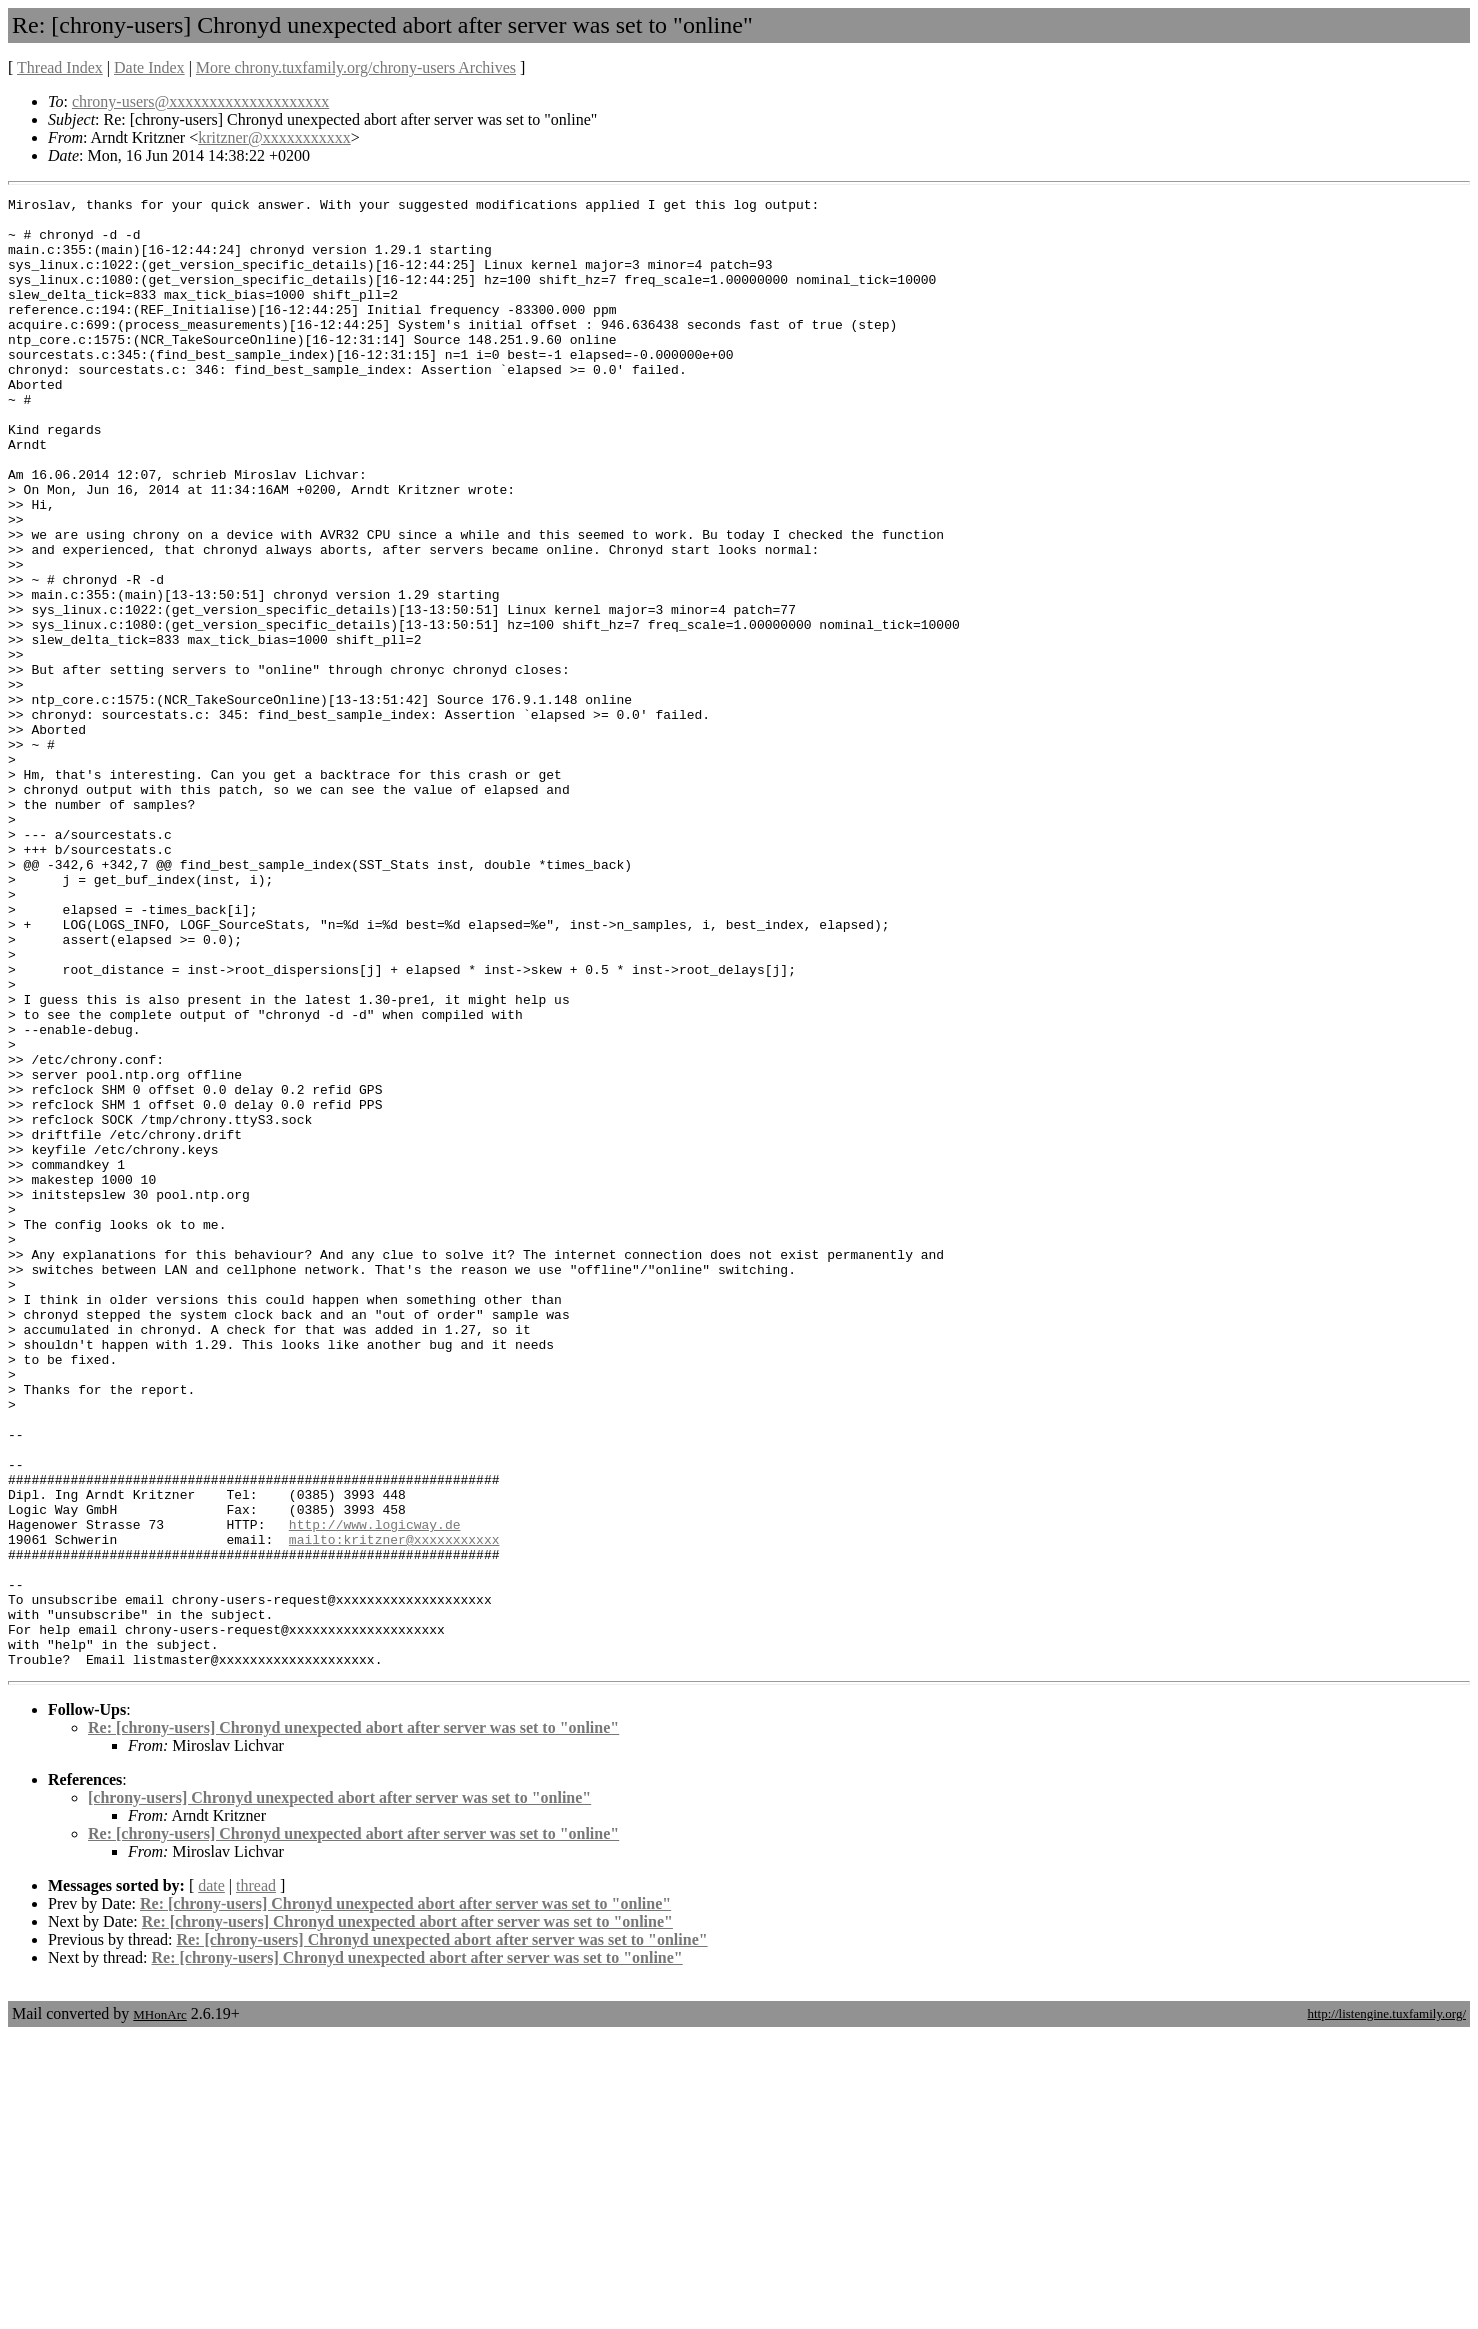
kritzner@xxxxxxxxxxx (274, 137)
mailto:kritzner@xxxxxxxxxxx (394, 1809)
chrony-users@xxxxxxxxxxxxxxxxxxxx (200, 101)
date (211, 2179)
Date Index (149, 67)
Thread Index (60, 67)
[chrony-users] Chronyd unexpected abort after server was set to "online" (339, 2091)
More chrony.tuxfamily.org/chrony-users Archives (356, 67)
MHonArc (159, 2308)
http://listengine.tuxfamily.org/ (1386, 2307)
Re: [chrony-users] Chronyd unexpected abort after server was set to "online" (353, 2021)
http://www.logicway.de (375, 1791)
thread (256, 2179)
